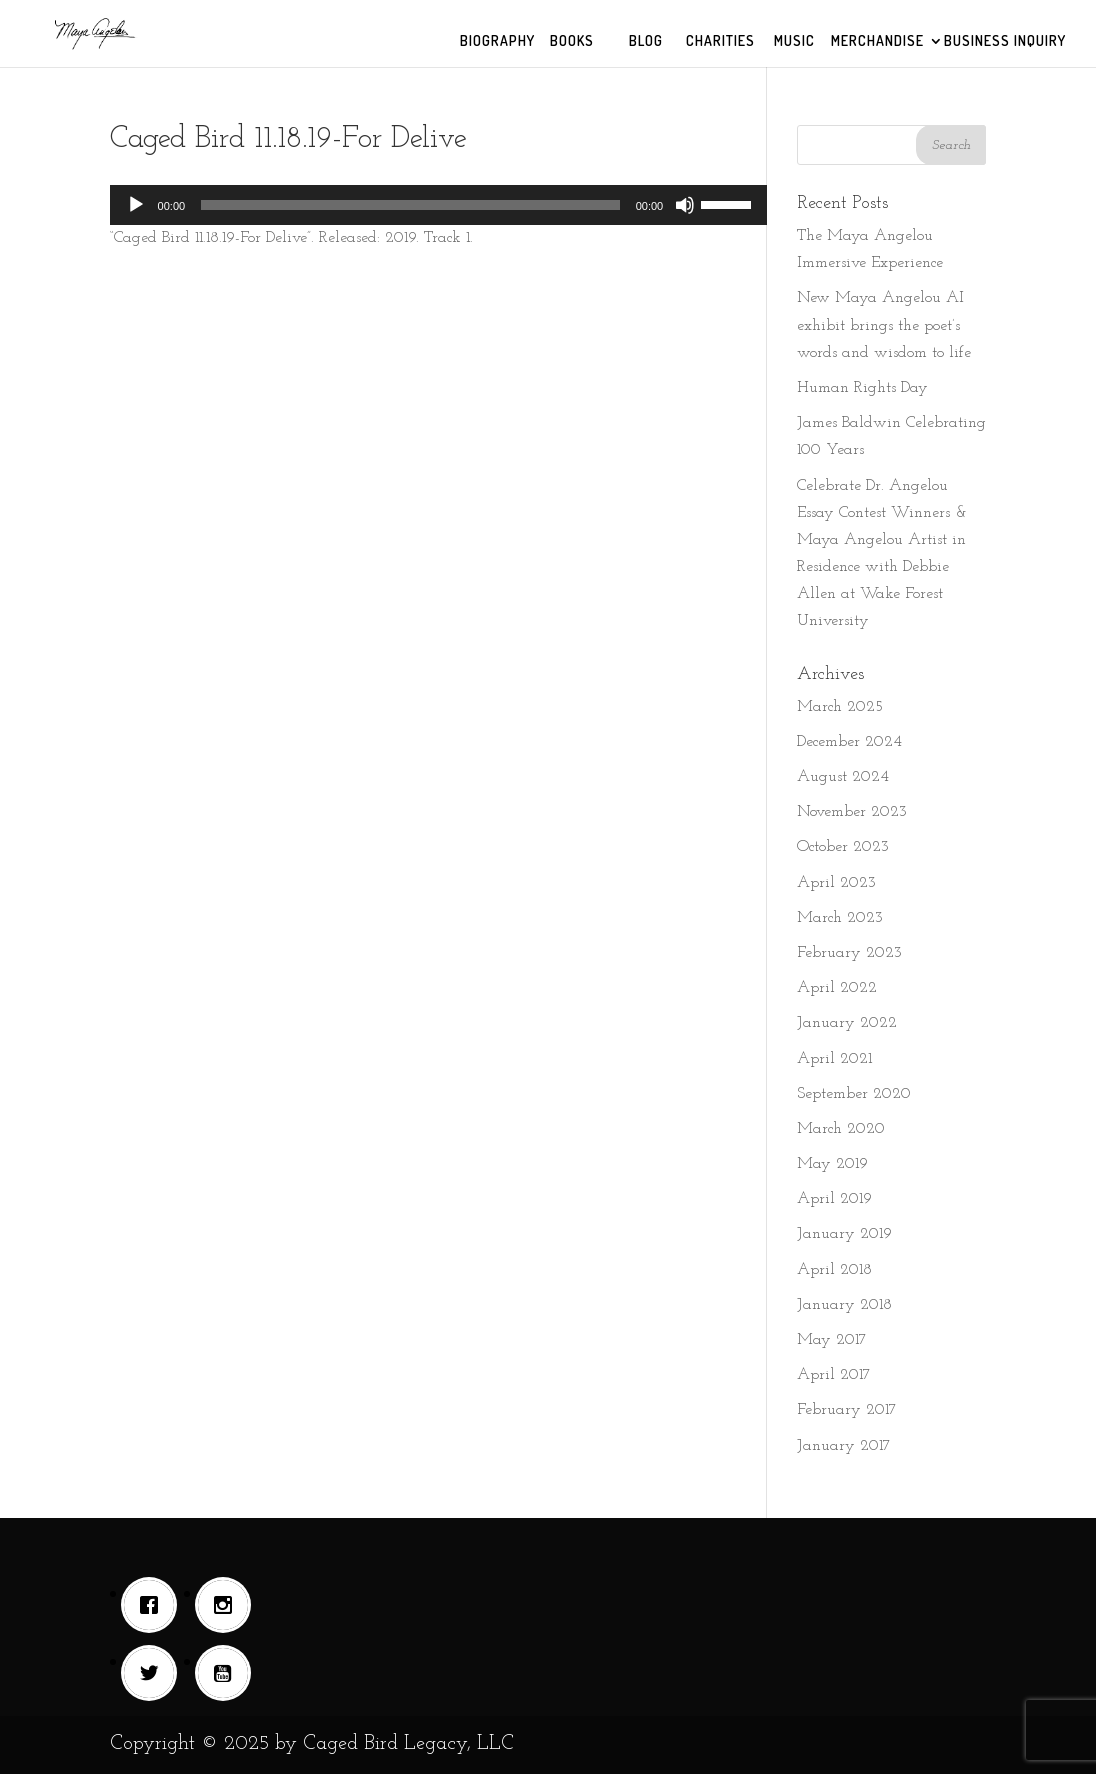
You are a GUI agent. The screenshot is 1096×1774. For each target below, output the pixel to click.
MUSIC (794, 41)
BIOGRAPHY (497, 41)
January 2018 (844, 1305)
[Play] (136, 205)
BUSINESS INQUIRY (1005, 41)
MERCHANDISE (877, 41)
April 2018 (834, 1270)
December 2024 (849, 742)
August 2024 (843, 777)
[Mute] (685, 205)
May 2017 (832, 1340)
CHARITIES (720, 41)
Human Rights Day (862, 388)
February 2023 (849, 953)
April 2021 (834, 1059)
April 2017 (834, 1375)
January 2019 (844, 1234)
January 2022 (847, 1023)
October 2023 (843, 847)
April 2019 (834, 1199)
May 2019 (832, 1164)
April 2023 (836, 883)
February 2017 (847, 1410)
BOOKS (572, 41)
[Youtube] (228, 1673)
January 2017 (844, 1446)
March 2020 (841, 1129)
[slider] (410, 205)
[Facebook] (154, 1605)
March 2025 (840, 707)
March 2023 (840, 918)
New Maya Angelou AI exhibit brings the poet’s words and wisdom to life (884, 325)
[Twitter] (154, 1673)
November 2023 (852, 812)
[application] (439, 205)
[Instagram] (228, 1605)
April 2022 (837, 988)
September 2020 (854, 1094)
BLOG (646, 41)
